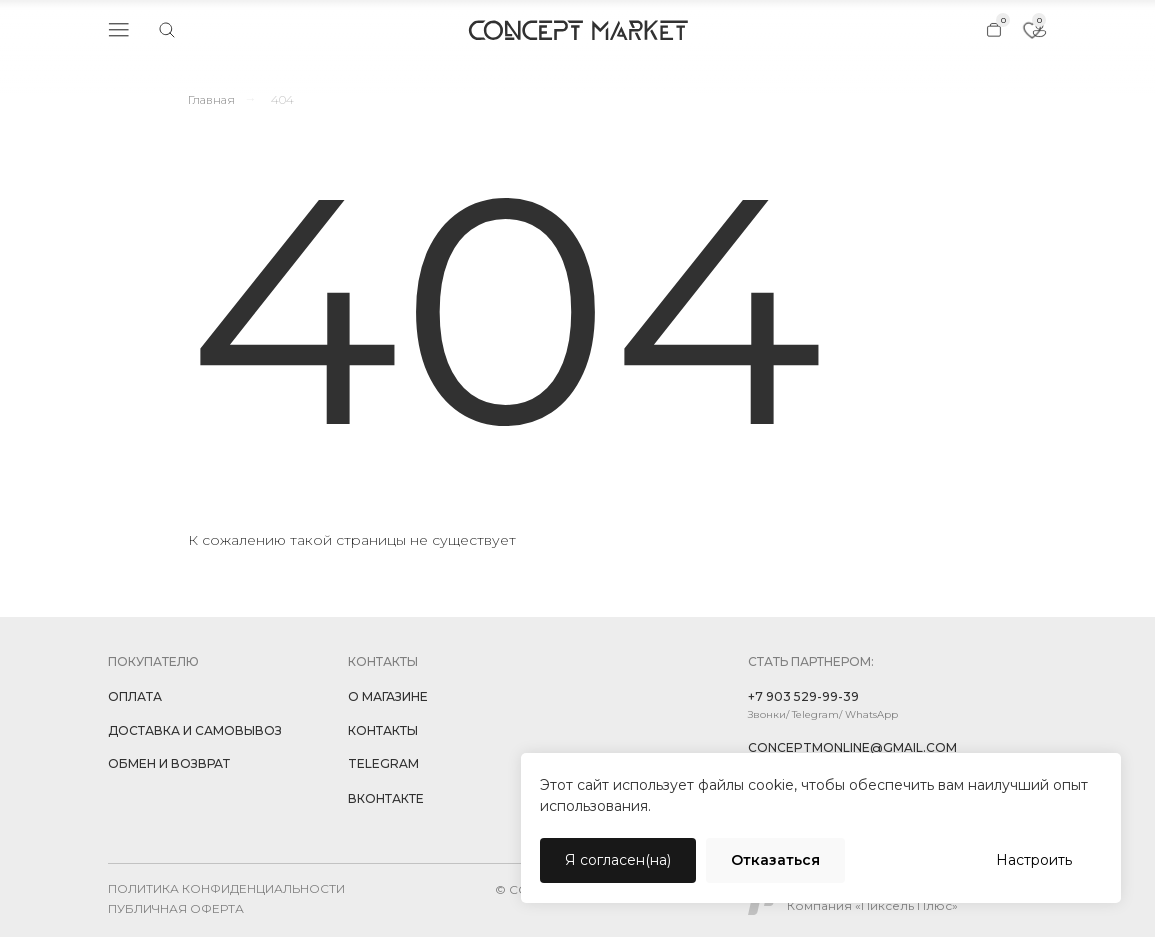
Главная (211, 99)
